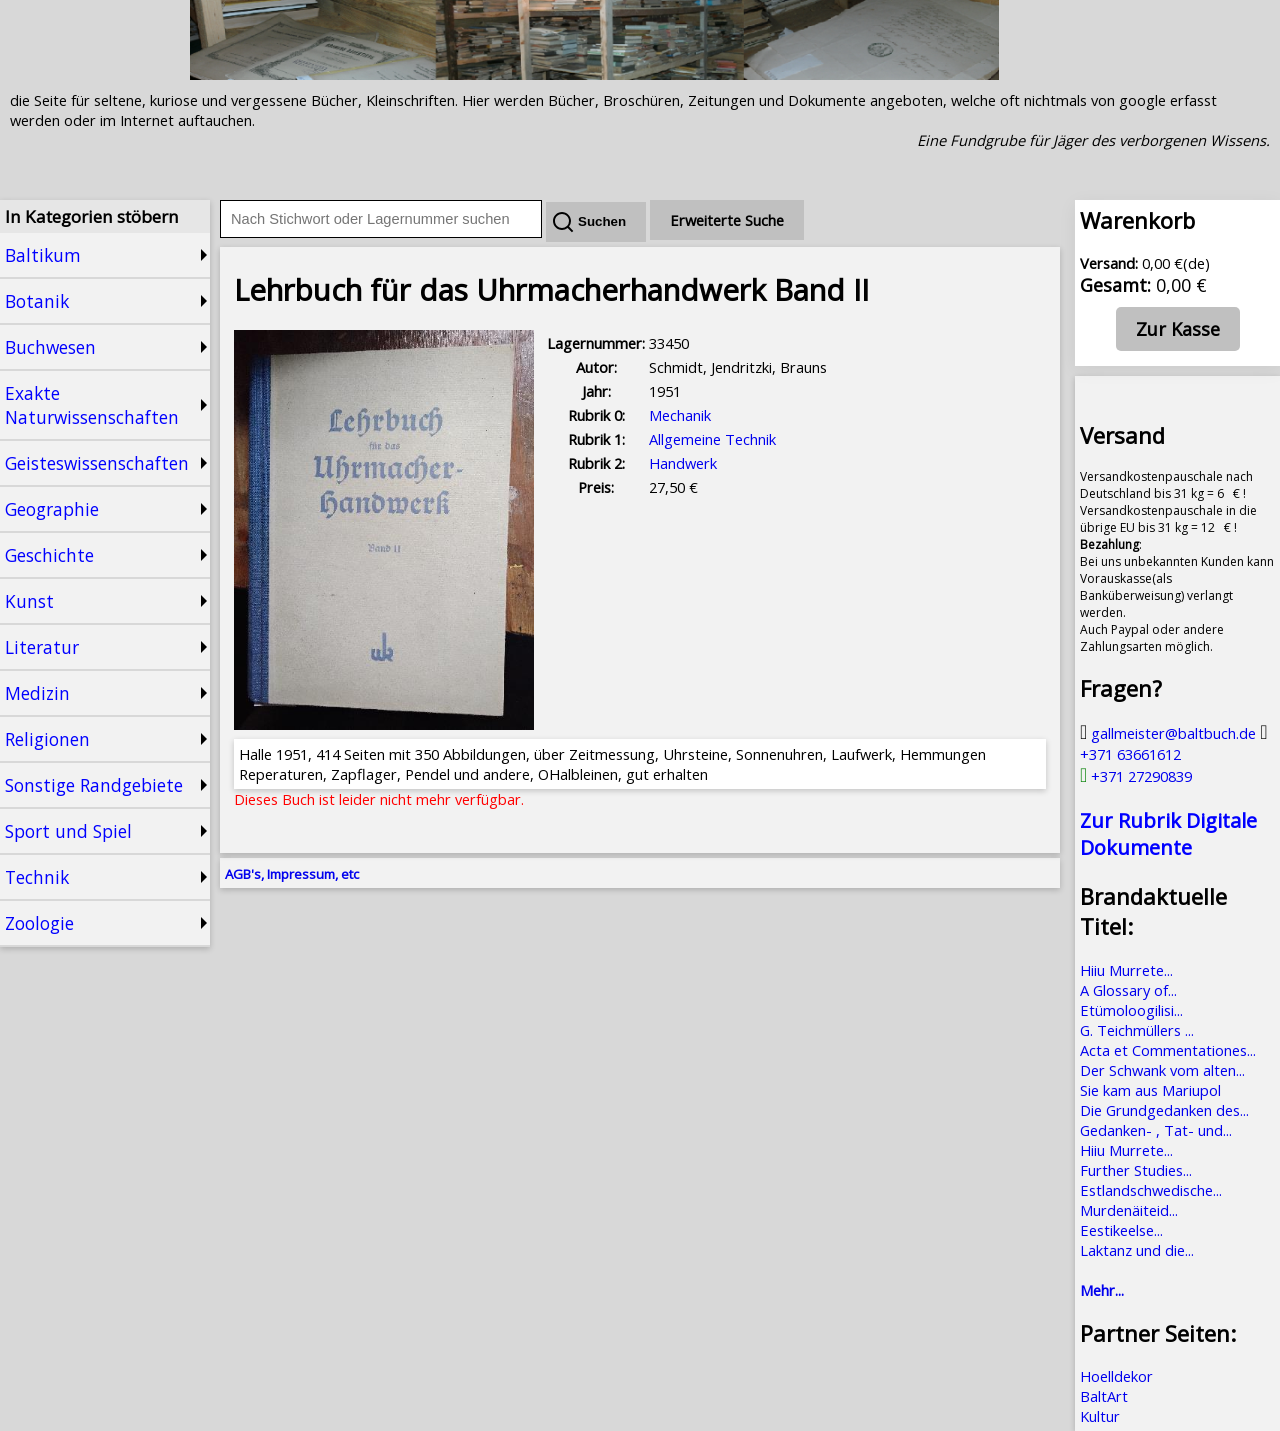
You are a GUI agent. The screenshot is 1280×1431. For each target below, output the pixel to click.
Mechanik (680, 415)
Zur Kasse (1178, 329)
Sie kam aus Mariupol (1150, 1090)
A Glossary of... (1128, 990)
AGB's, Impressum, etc (292, 874)
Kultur (1100, 1416)
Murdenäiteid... (1129, 1210)
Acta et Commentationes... (1168, 1050)
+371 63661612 (1174, 743)
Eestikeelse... (1121, 1230)
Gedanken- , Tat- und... (1156, 1130)
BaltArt (1104, 1396)
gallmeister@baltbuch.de (1168, 733)
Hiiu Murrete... (1126, 970)
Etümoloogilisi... (1131, 1010)
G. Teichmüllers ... (1137, 1030)
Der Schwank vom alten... (1162, 1070)
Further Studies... (1136, 1170)
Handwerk (683, 463)
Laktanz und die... (1137, 1250)
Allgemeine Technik (712, 439)
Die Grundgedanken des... (1164, 1110)
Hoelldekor (1116, 1376)
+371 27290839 (1136, 776)
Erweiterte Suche (727, 220)
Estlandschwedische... (1151, 1190)
